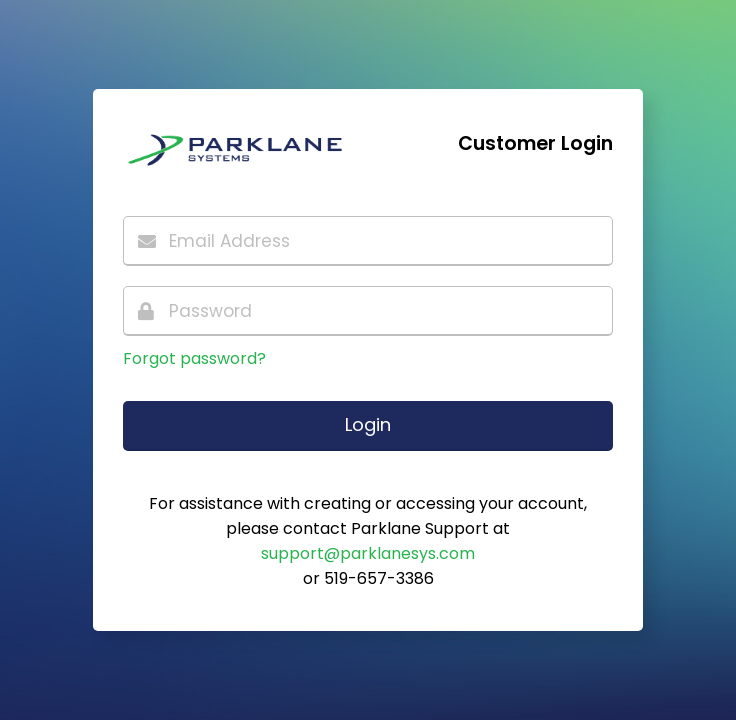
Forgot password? (194, 358)
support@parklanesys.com (368, 553)
